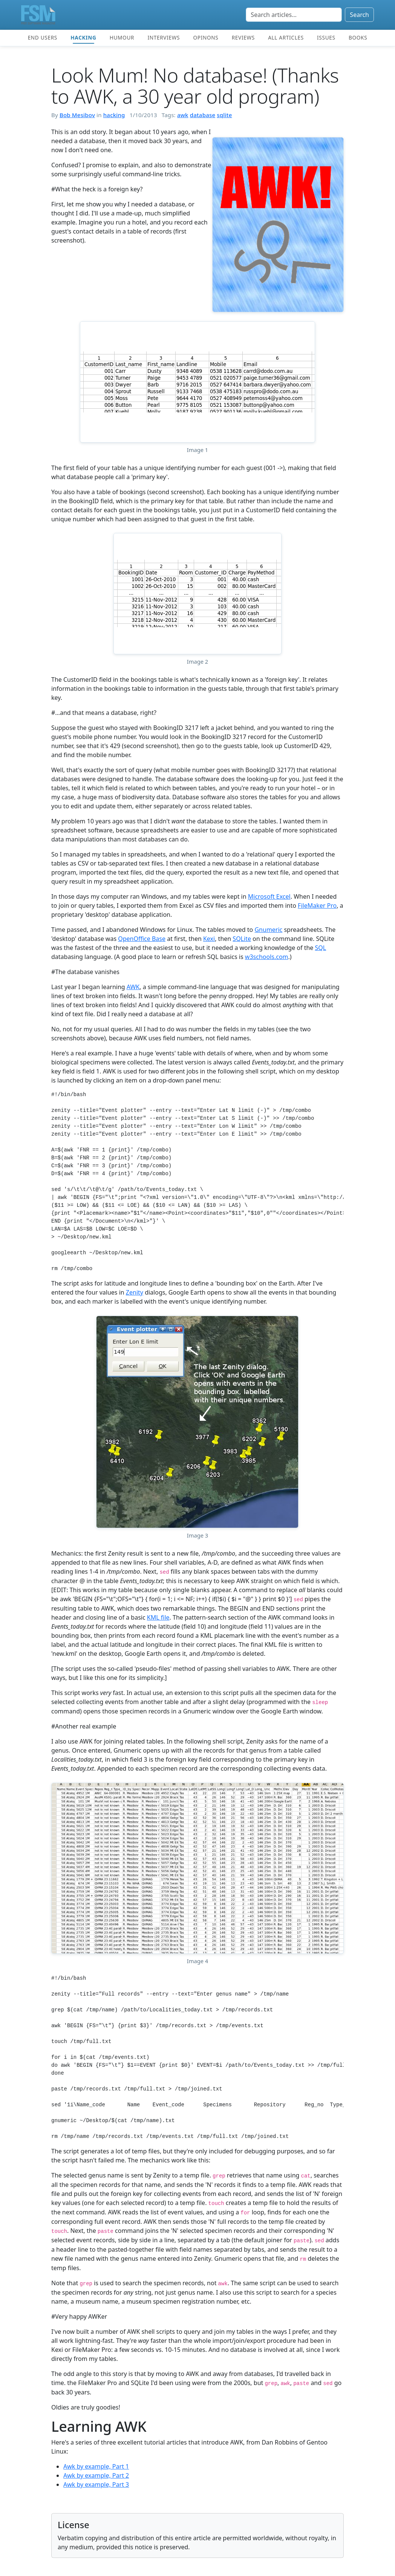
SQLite (242, 939)
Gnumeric (268, 929)
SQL (320, 948)
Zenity (134, 1292)
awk (182, 115)
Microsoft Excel (269, 896)
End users (42, 37)
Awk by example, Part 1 (96, 2466)
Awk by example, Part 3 (96, 2484)
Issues (326, 37)
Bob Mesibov (77, 115)
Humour (122, 37)
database (203, 115)
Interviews (163, 37)
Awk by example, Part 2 (96, 2475)
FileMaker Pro (317, 905)
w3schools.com (266, 957)
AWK (133, 987)
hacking (114, 115)
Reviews (243, 37)
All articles (286, 37)
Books (358, 37)
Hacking (83, 37)
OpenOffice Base (141, 939)
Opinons (205, 37)
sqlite (224, 115)
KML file (158, 1617)
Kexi (209, 939)
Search (359, 15)
